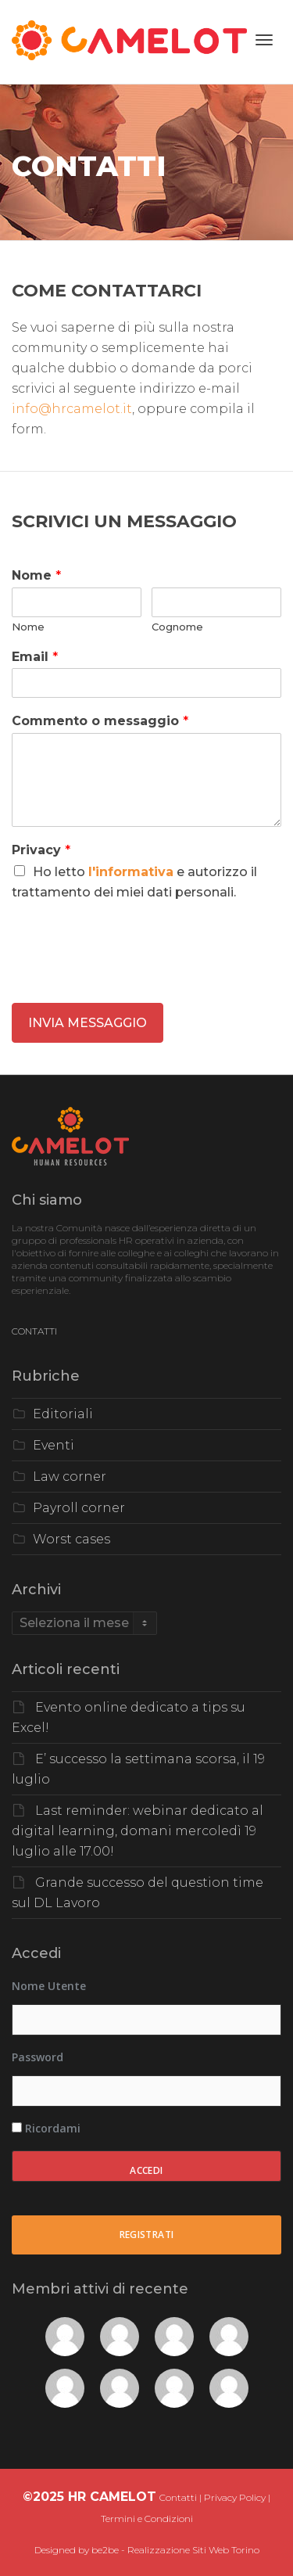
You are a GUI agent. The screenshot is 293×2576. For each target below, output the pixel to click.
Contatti (178, 2497)
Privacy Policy (235, 2497)
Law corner (69, 1476)
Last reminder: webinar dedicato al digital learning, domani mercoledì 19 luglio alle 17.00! (137, 1831)
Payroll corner (79, 1507)
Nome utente (49, 1985)
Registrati (147, 2234)
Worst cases (71, 1539)
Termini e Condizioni (147, 2518)
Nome (36, 575)
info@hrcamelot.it (72, 408)
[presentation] (130, 977)
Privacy (41, 849)
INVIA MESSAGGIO (87, 1022)
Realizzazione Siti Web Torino (193, 2550)
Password (37, 2057)
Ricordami (46, 2128)
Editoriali (63, 1414)
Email (35, 656)
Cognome (177, 626)
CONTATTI (34, 1331)
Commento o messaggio (100, 720)
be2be (105, 2550)
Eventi (53, 1445)
